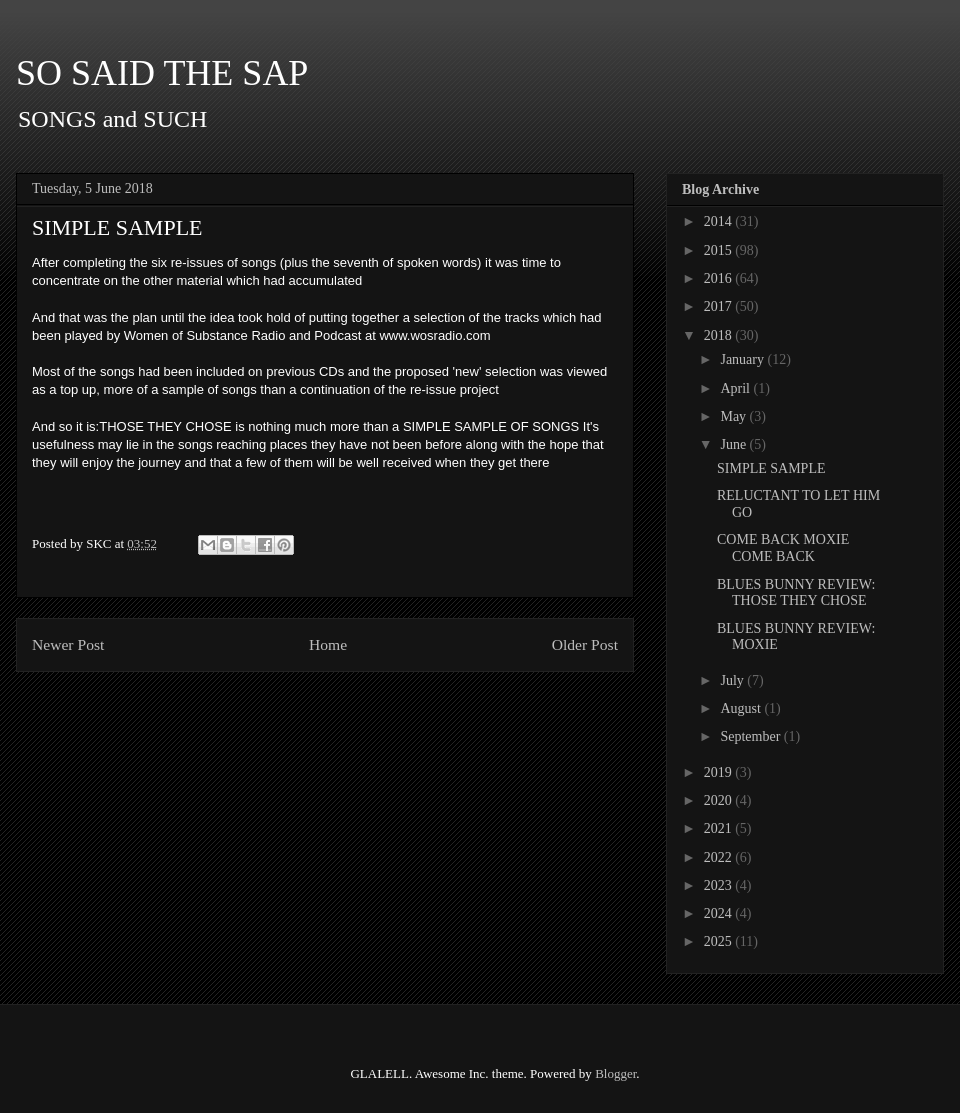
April (736, 388)
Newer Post (68, 644)
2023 (720, 885)
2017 (720, 306)
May (734, 416)
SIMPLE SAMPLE (771, 468)
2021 (720, 828)
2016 (720, 278)
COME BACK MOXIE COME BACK (783, 548)
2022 (720, 857)
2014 (720, 221)
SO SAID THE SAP (162, 73)
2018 (720, 335)
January (743, 359)
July (733, 680)
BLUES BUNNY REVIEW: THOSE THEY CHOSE (796, 593)
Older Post (585, 644)
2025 (720, 941)
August (742, 708)
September (751, 736)
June (734, 444)
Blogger (615, 1073)
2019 (720, 772)
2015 (720, 250)
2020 (720, 800)
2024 (720, 913)
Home (328, 644)
